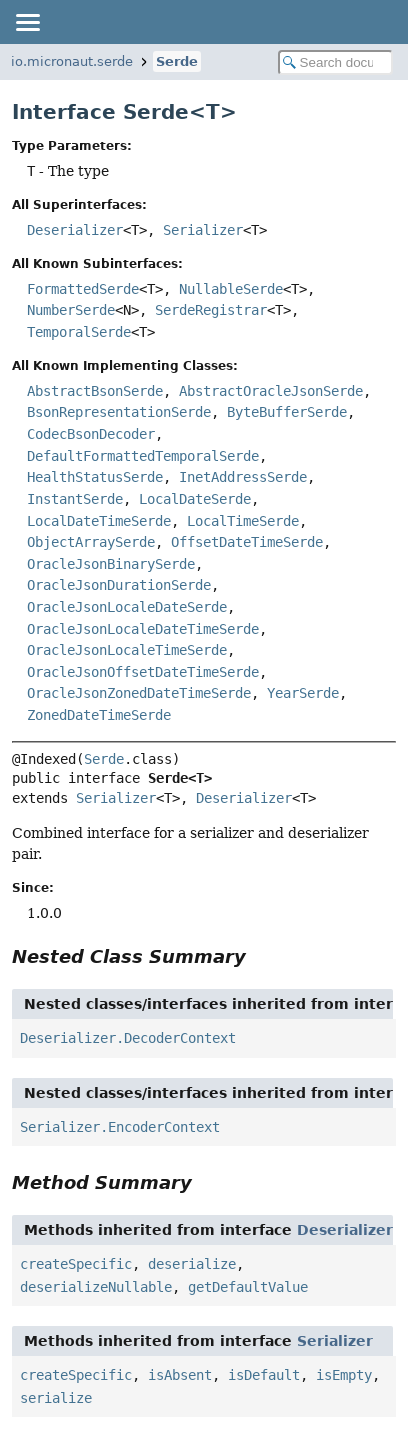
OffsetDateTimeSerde (247, 542)
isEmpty (344, 1375)
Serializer (203, 230)
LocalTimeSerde (243, 521)
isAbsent (180, 1375)
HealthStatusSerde (95, 477)
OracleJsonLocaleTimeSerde (127, 650)
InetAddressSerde (243, 477)
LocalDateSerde (195, 499)
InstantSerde (75, 499)
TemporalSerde (79, 332)
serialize (56, 1398)
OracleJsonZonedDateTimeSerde (139, 693)
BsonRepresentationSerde (119, 412)
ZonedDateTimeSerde (99, 715)
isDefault (264, 1375)
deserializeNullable (96, 1287)
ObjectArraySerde (91, 542)
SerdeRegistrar (211, 310)
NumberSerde (71, 310)
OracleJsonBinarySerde (111, 564)
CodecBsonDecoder (91, 434)
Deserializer (75, 230)
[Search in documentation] (335, 62)
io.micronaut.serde (72, 61)
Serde (177, 61)
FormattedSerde (83, 289)
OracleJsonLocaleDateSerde (127, 607)
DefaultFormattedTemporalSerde (143, 456)
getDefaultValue (248, 1287)
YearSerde (303, 693)
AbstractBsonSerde (95, 391)
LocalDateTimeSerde (99, 521)
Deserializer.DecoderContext (128, 1038)
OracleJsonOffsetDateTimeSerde (143, 672)
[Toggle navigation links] (27, 22)
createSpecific (76, 1264)
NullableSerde (231, 289)
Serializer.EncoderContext (120, 1127)
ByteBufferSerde (287, 412)
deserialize (192, 1264)
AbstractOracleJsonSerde (271, 391)
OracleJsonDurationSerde (119, 585)
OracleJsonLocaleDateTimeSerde (143, 629)
